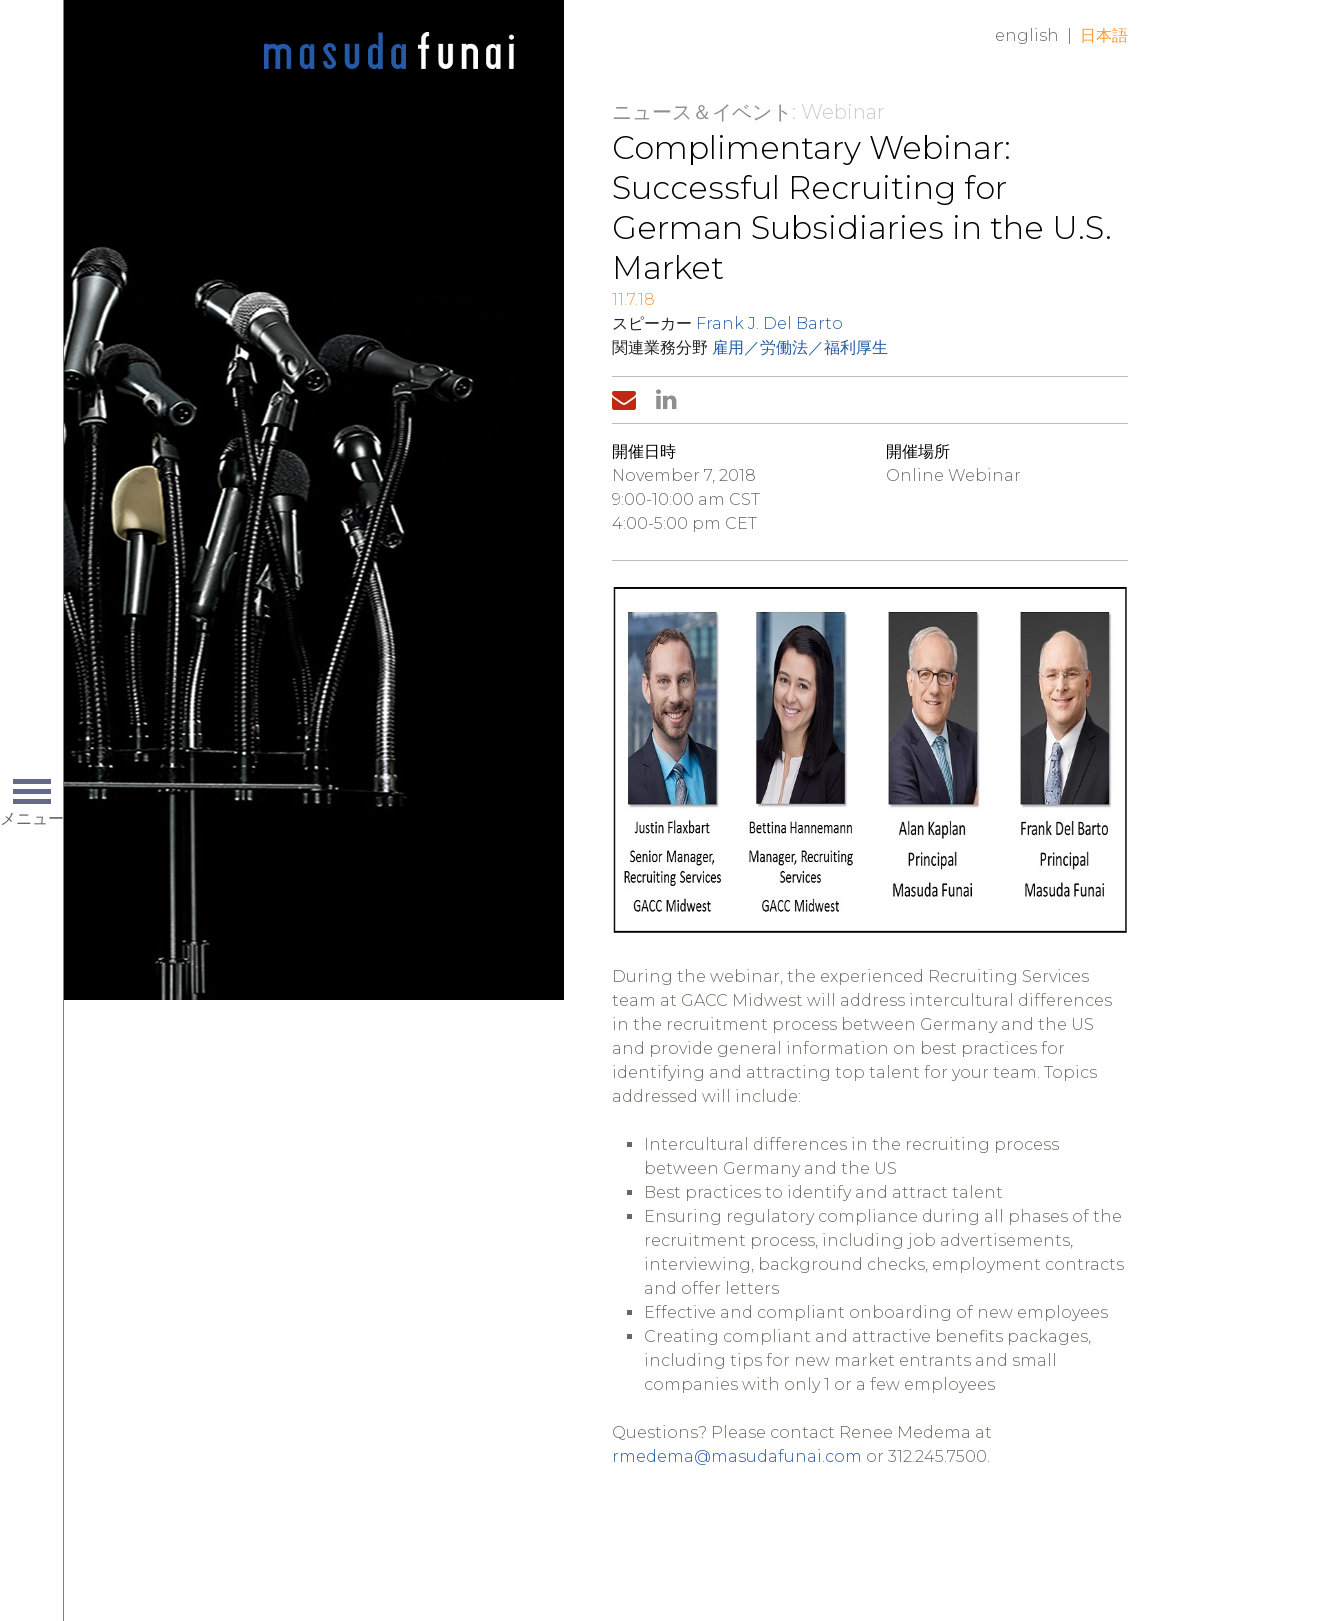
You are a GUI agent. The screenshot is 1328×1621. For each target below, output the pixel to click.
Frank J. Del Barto (769, 323)
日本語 (1104, 35)
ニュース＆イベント (702, 112)
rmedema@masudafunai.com (737, 1456)
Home (389, 52)
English (1027, 35)
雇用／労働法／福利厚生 (800, 347)
